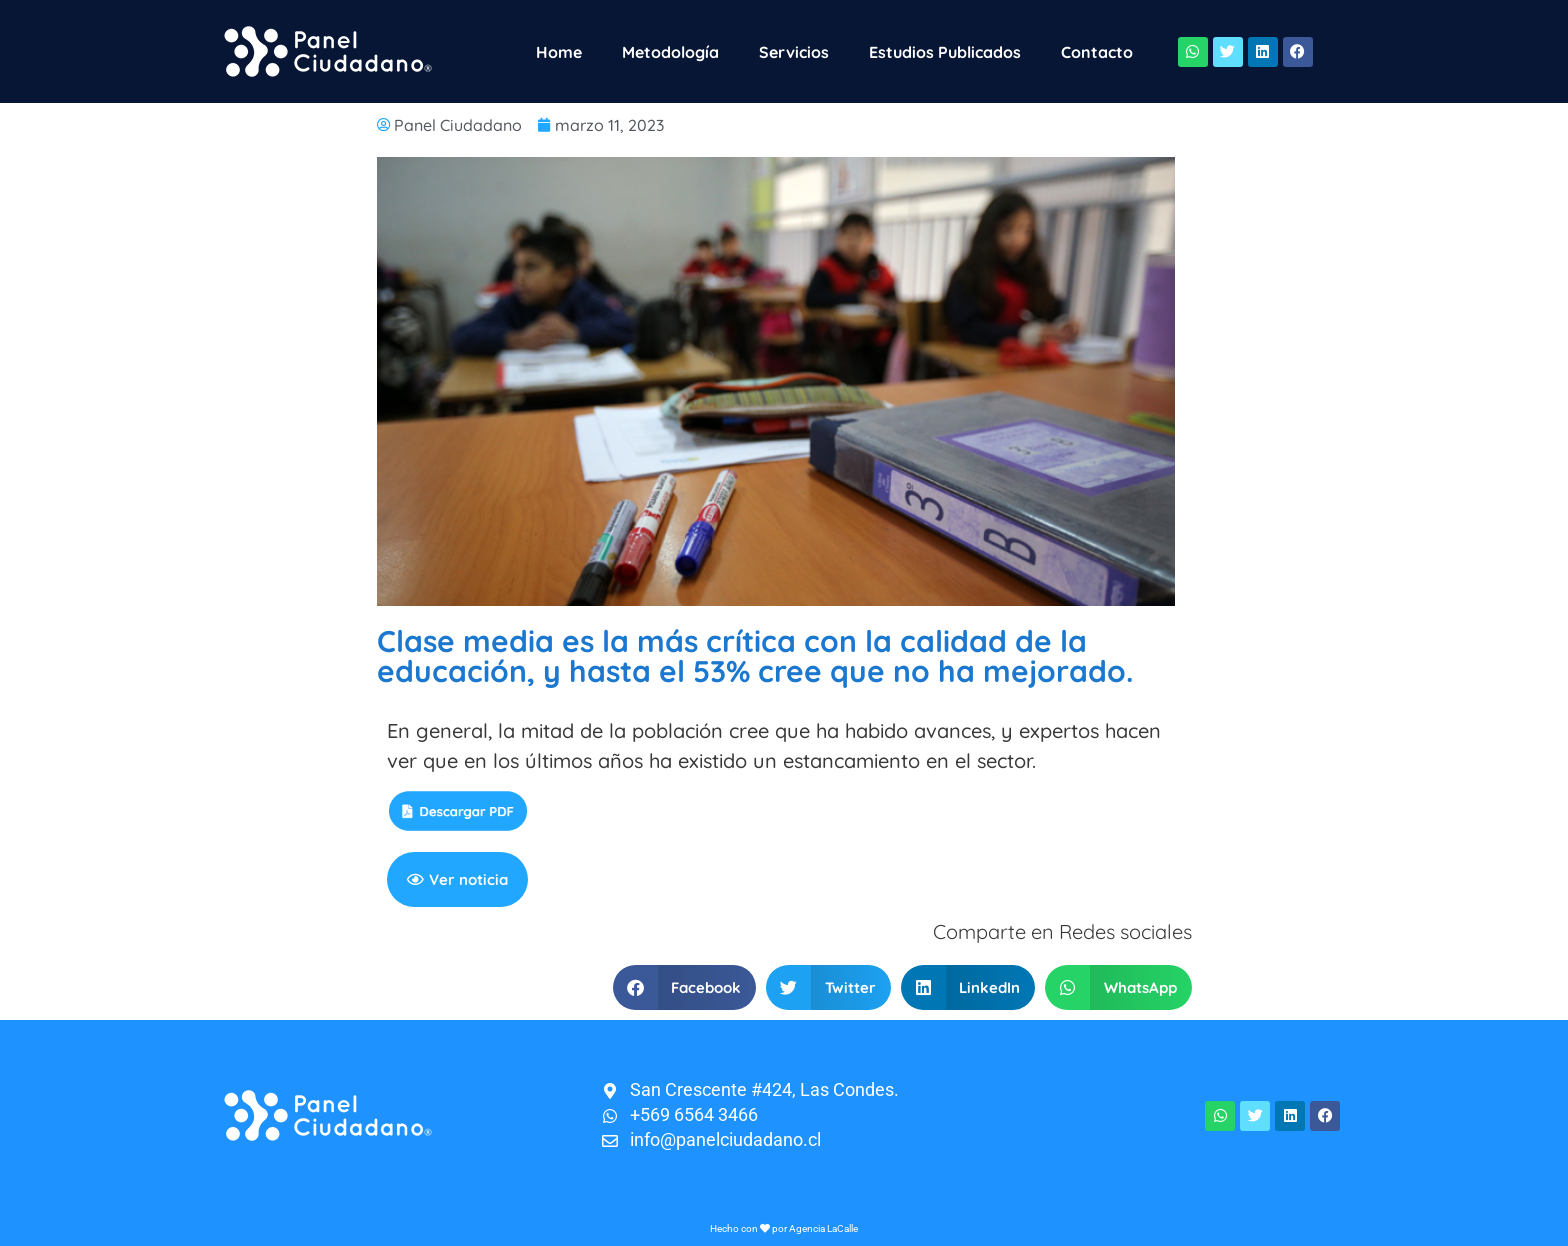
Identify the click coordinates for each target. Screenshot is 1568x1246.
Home (559, 52)
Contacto (1097, 52)
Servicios (794, 52)
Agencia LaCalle (823, 1228)
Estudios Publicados (945, 52)
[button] (685, 987)
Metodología (670, 52)
